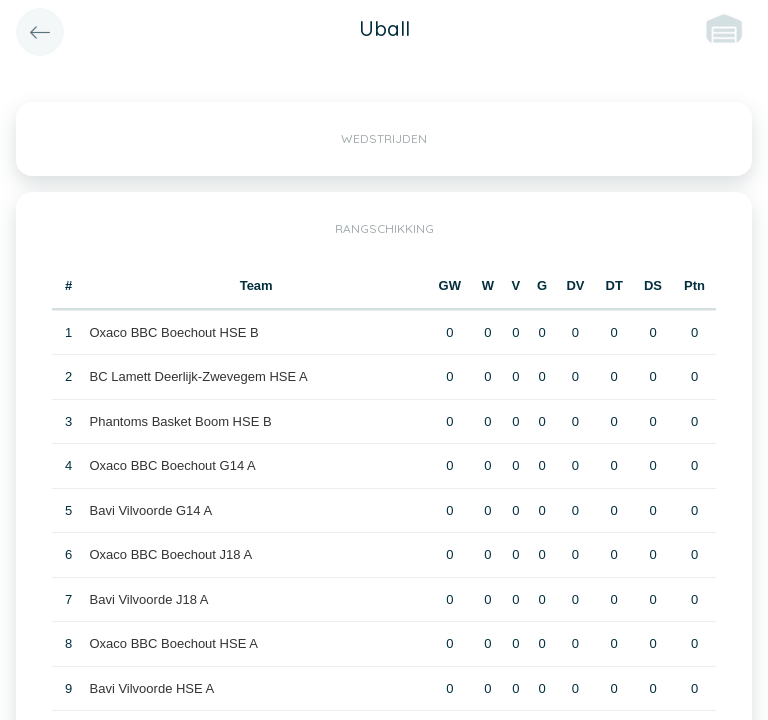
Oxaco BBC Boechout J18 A (171, 554)
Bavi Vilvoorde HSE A (152, 688)
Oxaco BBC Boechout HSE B (174, 332)
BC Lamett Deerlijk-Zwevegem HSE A (199, 376)
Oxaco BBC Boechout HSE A (174, 643)
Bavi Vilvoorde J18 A (149, 599)
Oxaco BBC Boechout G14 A (173, 465)
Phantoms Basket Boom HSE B (181, 421)
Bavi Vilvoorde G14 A (151, 510)
